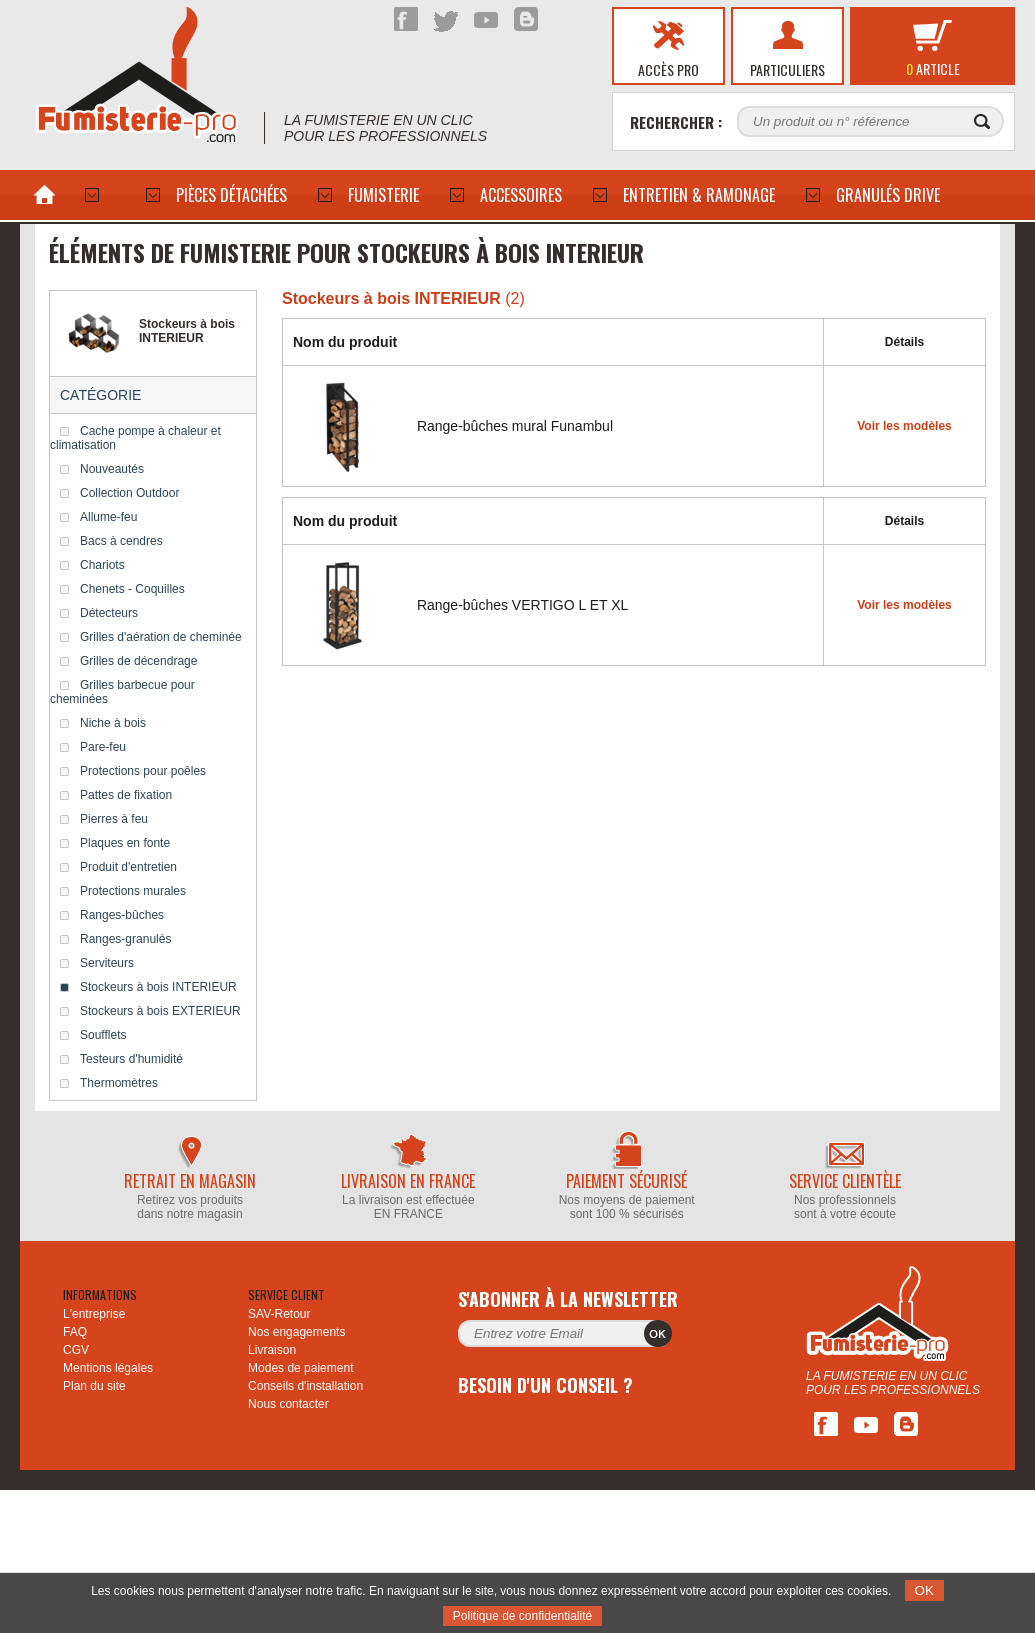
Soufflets (103, 1035)
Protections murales (133, 891)
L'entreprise (94, 1314)
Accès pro (668, 69)
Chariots (102, 565)
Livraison (272, 1350)
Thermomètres (119, 1083)
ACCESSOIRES (521, 195)
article (933, 68)
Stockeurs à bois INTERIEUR (158, 987)
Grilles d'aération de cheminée (161, 637)
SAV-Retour (279, 1314)
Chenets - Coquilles (132, 589)
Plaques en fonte (125, 843)
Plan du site (94, 1386)
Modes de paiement (300, 1368)
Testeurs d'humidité (131, 1059)
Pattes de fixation (126, 795)
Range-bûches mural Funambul (515, 426)
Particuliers (787, 69)
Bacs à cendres (121, 541)
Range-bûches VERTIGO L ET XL (522, 605)
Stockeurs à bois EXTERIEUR (160, 1011)
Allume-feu (108, 517)
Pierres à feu (114, 819)
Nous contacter (288, 1404)
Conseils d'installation (305, 1386)
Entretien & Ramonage (699, 195)
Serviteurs (107, 963)
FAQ (75, 1332)
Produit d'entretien (128, 867)
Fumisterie (383, 195)
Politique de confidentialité (522, 1616)
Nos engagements (296, 1332)
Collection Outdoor (129, 493)
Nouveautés (112, 469)
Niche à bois (113, 723)
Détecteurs (109, 613)
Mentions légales (108, 1368)
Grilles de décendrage (138, 661)
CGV (76, 1350)
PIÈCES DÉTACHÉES (231, 195)
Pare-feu (103, 747)
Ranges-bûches (122, 915)
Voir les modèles (904, 426)
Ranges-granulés (125, 939)
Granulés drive (888, 195)
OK (924, 1590)
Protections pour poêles (143, 771)
